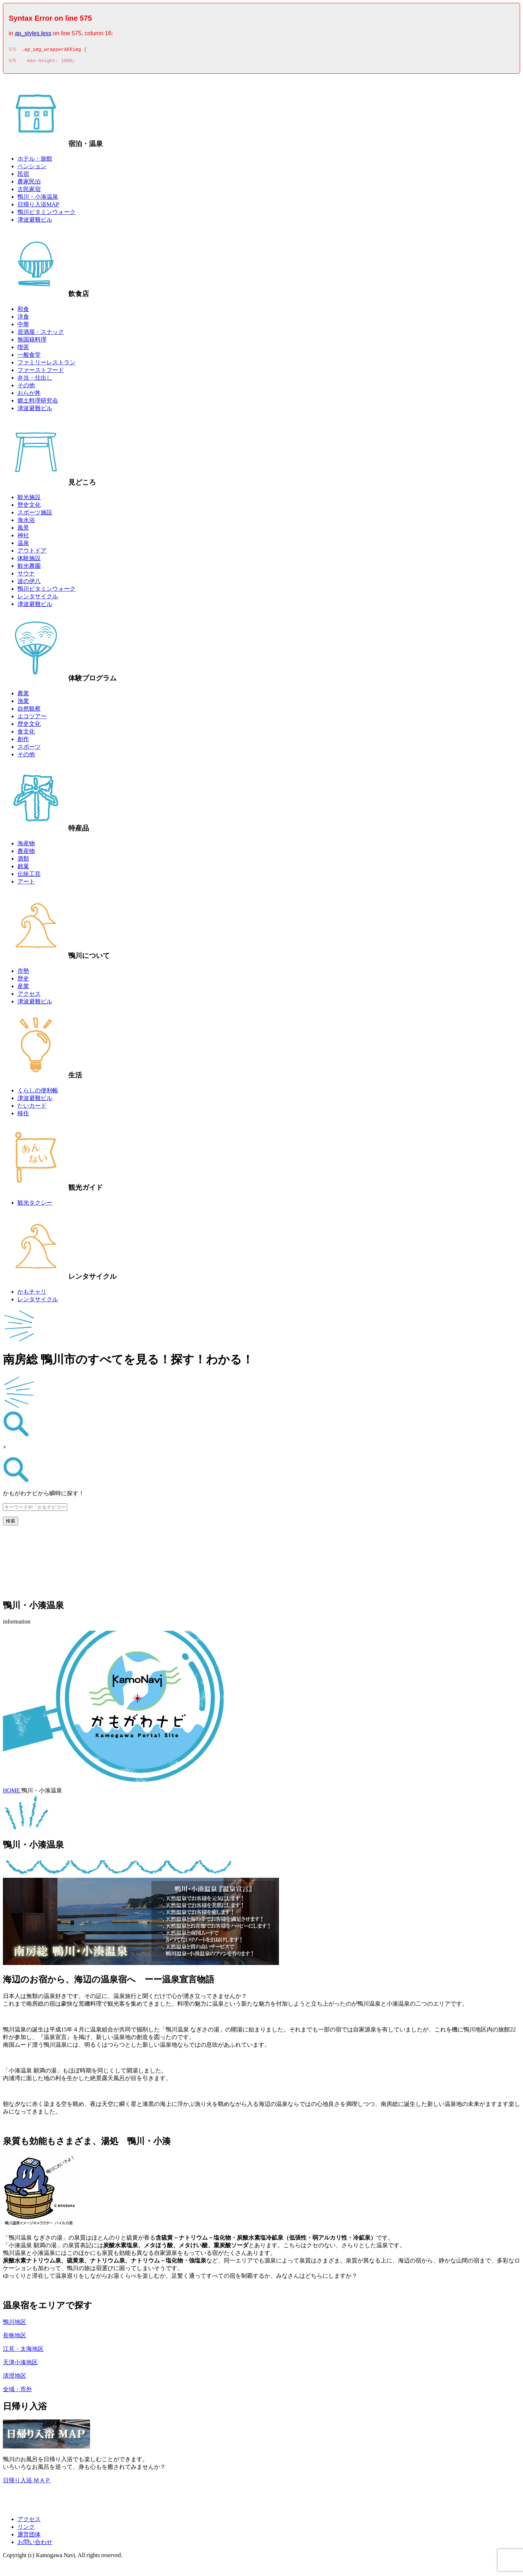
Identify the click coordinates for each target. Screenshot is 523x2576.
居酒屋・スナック (40, 334)
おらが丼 (29, 395)
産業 (23, 988)
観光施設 (29, 499)
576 (12, 62)
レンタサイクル (37, 598)
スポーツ (29, 749)
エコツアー (31, 718)
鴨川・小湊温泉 (37, 199)
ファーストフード (40, 372)
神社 (23, 537)
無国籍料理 (31, 342)
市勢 (23, 973)
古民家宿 (29, 191)
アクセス (29, 996)
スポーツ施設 (34, 514)
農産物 (26, 853)
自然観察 (29, 711)
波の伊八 (29, 583)
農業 (23, 695)
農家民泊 (29, 184)
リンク (26, 2529)
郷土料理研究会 (37, 403)
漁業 (23, 703)
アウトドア (31, 553)
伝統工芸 (29, 876)
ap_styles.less (33, 33)
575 (12, 50)
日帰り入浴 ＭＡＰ (27, 2482)
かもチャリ (31, 1294)
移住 (23, 1115)
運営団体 (29, 2536)
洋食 (23, 319)
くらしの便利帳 (37, 1092)
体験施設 (29, 560)
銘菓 (23, 868)
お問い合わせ (34, 2544)
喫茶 (23, 349)
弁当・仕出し (34, 380)
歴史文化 (29, 507)
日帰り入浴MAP (38, 206)
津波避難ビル (34, 222)
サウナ (26, 576)
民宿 (23, 176)
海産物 (26, 845)
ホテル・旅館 (34, 161)
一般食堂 (29, 357)
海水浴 (26, 522)
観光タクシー (34, 1205)
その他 (26, 387)
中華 (23, 326)
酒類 (23, 861)
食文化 (26, 734)
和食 (23, 311)
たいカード (31, 1108)
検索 (10, 1523)
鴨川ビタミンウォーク (46, 214)
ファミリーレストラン (46, 364)
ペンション (31, 168)
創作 (23, 741)
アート (26, 884)
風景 (23, 530)
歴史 (23, 981)
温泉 (23, 545)
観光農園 (29, 568)
